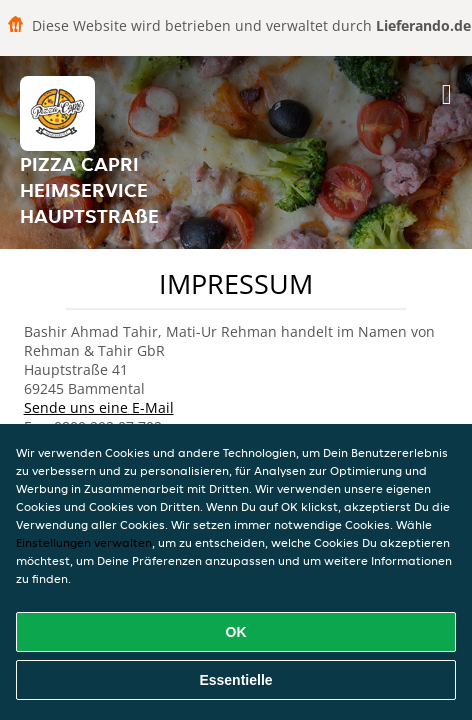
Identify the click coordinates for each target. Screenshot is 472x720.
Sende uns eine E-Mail (99, 407)
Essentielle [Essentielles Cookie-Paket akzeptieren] (235, 680)
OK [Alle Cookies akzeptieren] (236, 632)
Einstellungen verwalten (84, 542)
